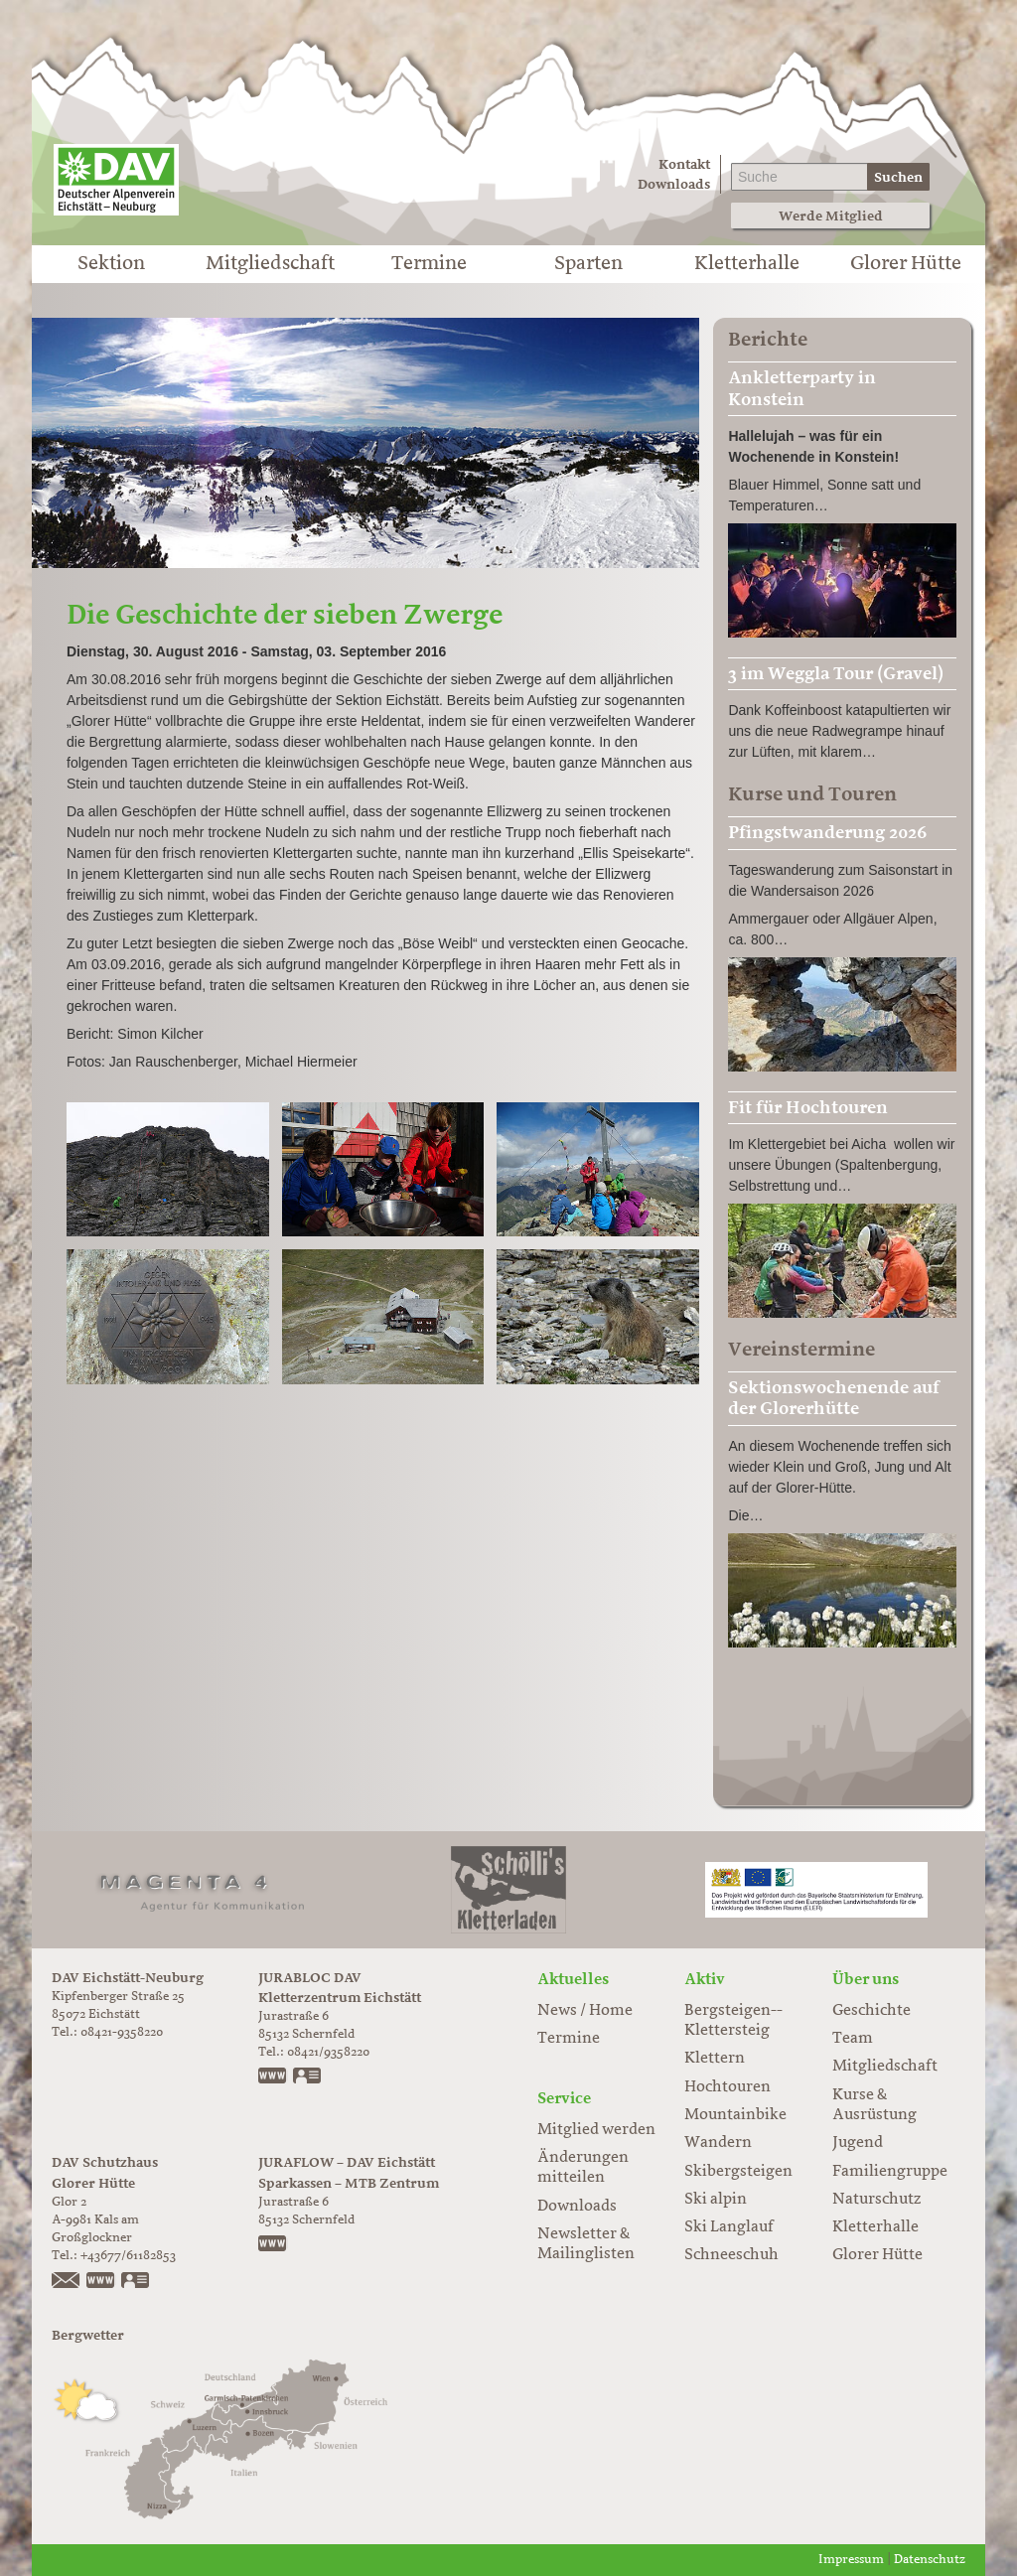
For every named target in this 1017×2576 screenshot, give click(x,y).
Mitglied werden (596, 2130)
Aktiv (704, 1979)
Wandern (718, 2143)
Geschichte (871, 2011)
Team (852, 2039)
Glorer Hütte (905, 264)
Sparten (588, 264)
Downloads (674, 184)
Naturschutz (876, 2200)
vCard (308, 2077)
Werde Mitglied (831, 216)
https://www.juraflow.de (273, 2245)
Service (564, 2098)
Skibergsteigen (738, 2172)
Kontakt (684, 164)
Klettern (714, 2059)
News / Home (585, 2011)
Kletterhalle (746, 264)
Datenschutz (929, 2559)
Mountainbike (735, 2115)
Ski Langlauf (729, 2227)
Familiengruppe (889, 2172)
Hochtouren (727, 2087)
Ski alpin (715, 2200)
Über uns (865, 1979)
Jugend (857, 2143)
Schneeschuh (731, 2255)
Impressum (851, 2559)
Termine (429, 264)
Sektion (111, 264)
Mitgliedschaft (270, 264)
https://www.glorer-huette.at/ (101, 2282)
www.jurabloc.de (273, 2077)
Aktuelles (573, 1979)
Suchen (898, 177)
